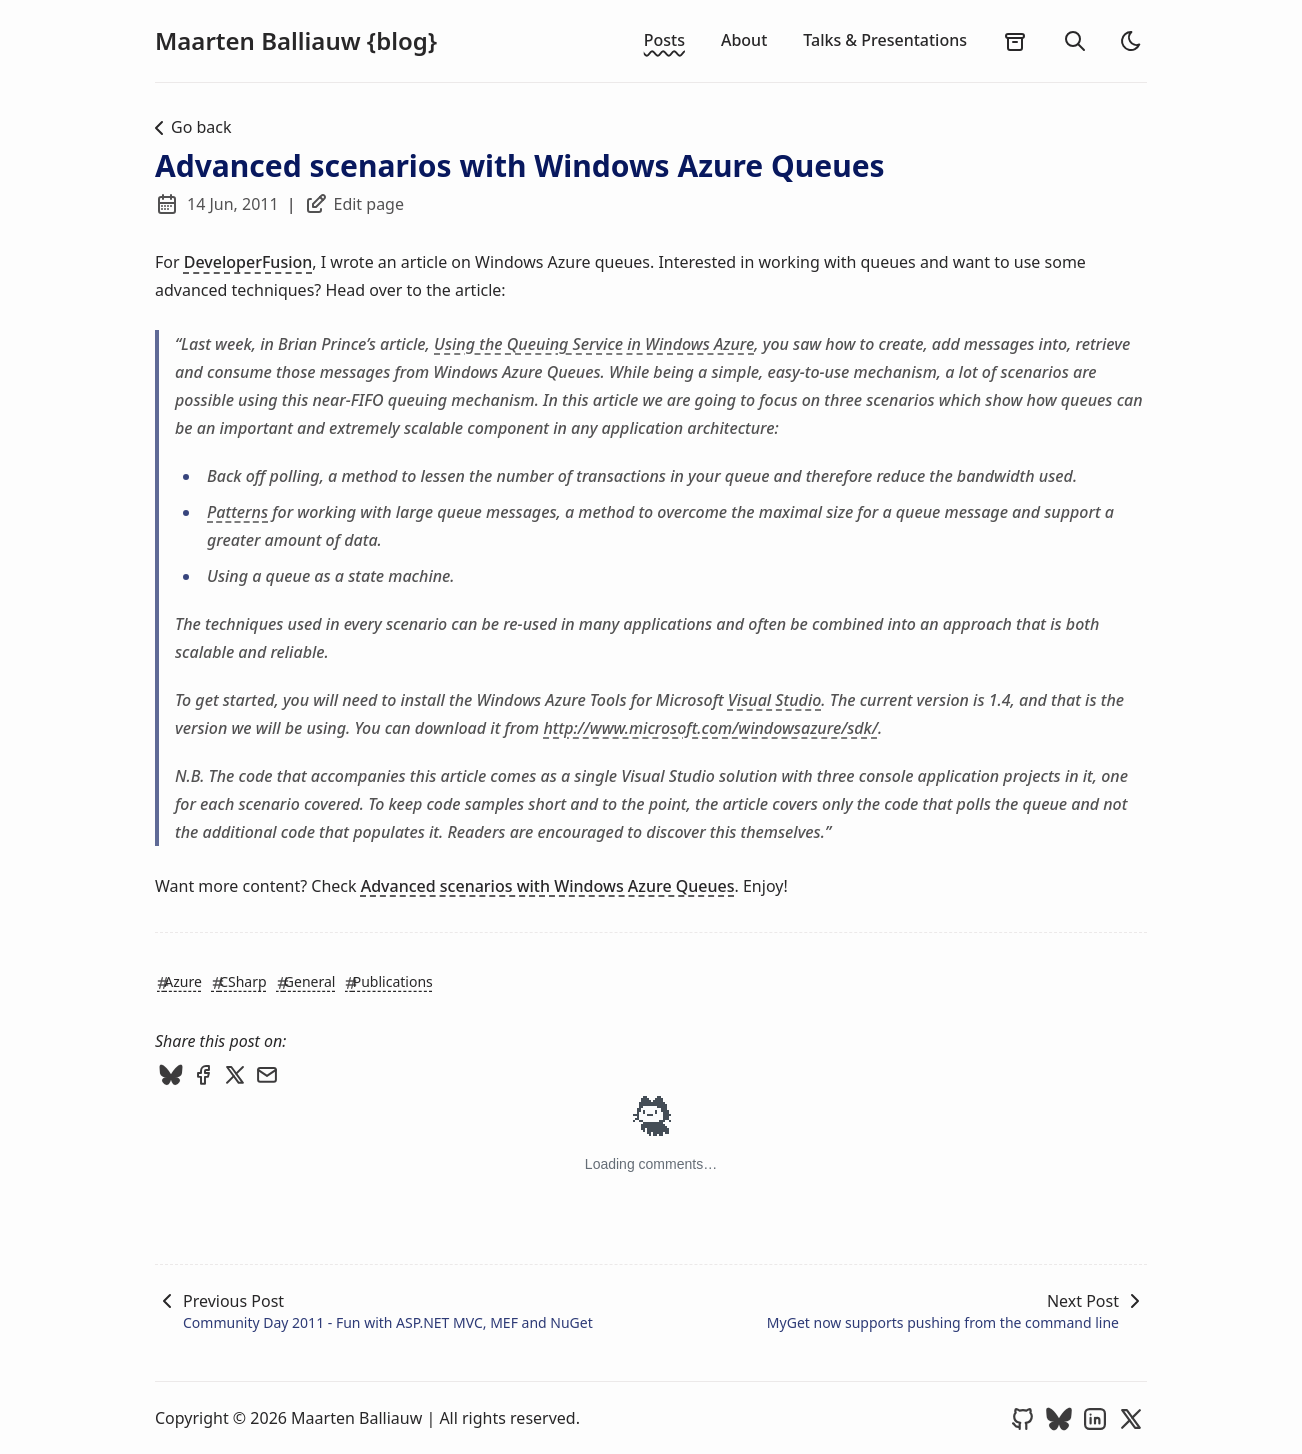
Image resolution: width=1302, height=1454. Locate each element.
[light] (1131, 41)
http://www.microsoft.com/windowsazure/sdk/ (710, 728)
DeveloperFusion (248, 262)
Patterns (237, 512)
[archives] (1015, 41)
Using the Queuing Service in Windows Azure (594, 344)
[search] (1075, 41)
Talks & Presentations (885, 40)
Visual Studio (775, 700)
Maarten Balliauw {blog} (296, 41)
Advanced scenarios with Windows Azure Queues (548, 886)
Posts (664, 40)
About (744, 40)
